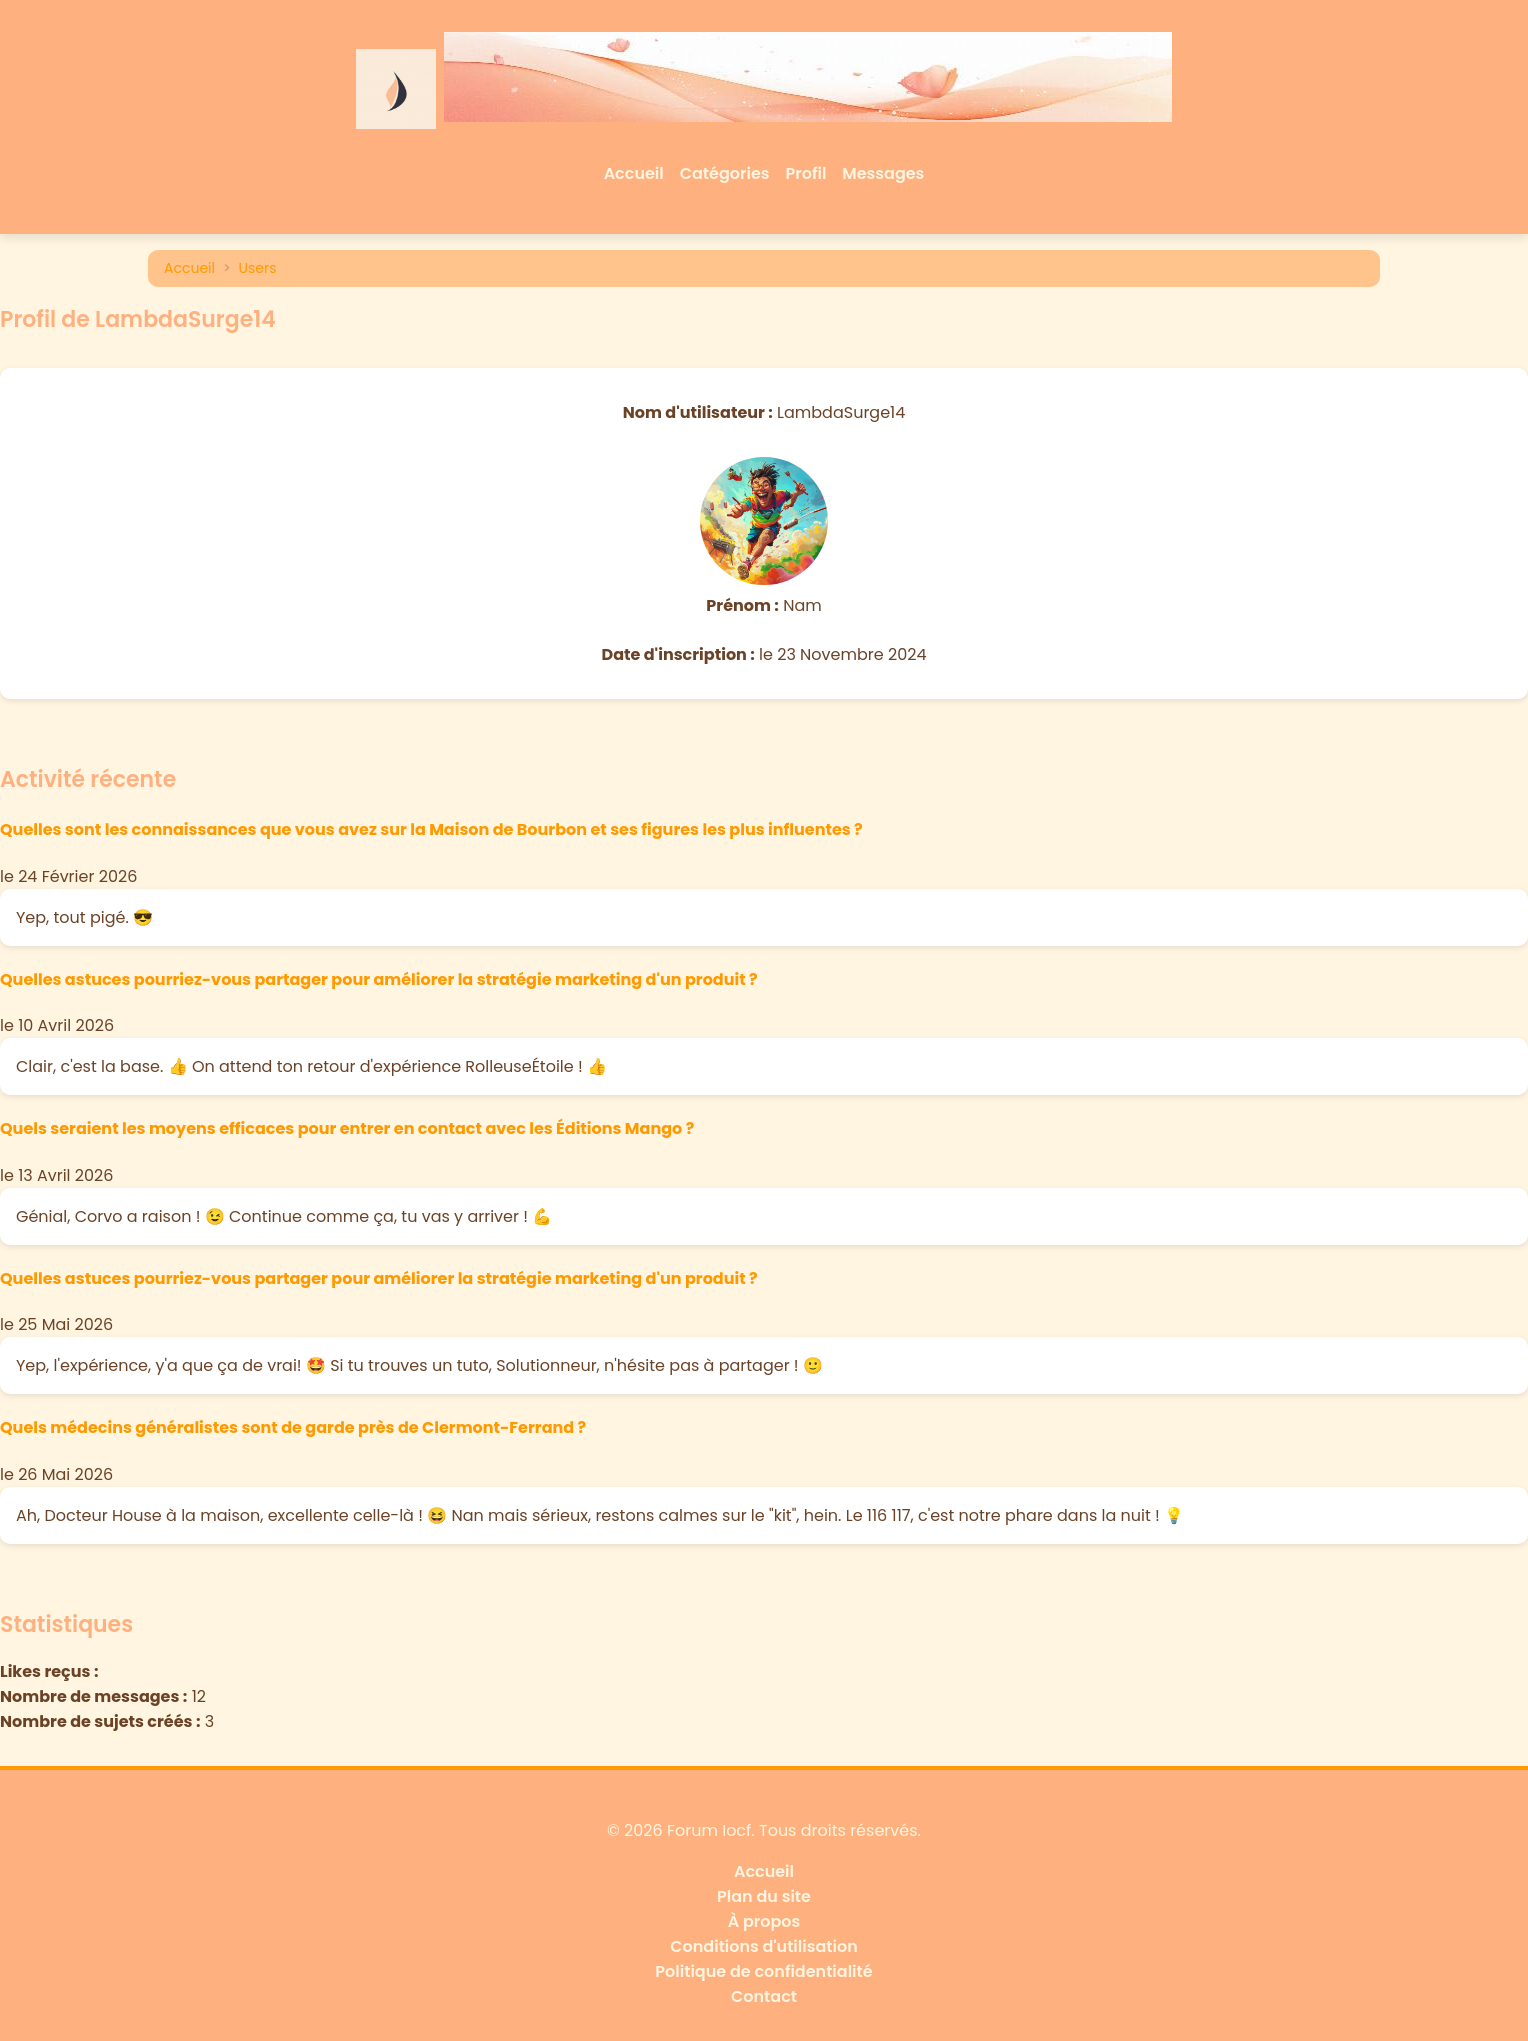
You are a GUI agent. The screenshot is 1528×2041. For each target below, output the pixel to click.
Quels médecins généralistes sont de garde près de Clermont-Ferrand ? (293, 1427)
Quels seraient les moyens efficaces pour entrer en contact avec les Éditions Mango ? (347, 1128)
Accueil (634, 173)
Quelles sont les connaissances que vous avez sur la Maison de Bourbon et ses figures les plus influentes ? (431, 829)
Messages (883, 173)
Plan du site (764, 1896)
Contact (764, 1996)
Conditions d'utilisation (763, 1946)
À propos (764, 1921)
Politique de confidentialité (763, 1971)
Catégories (725, 173)
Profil (806, 173)
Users (258, 268)
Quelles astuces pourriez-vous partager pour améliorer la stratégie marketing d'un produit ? (379, 979)
